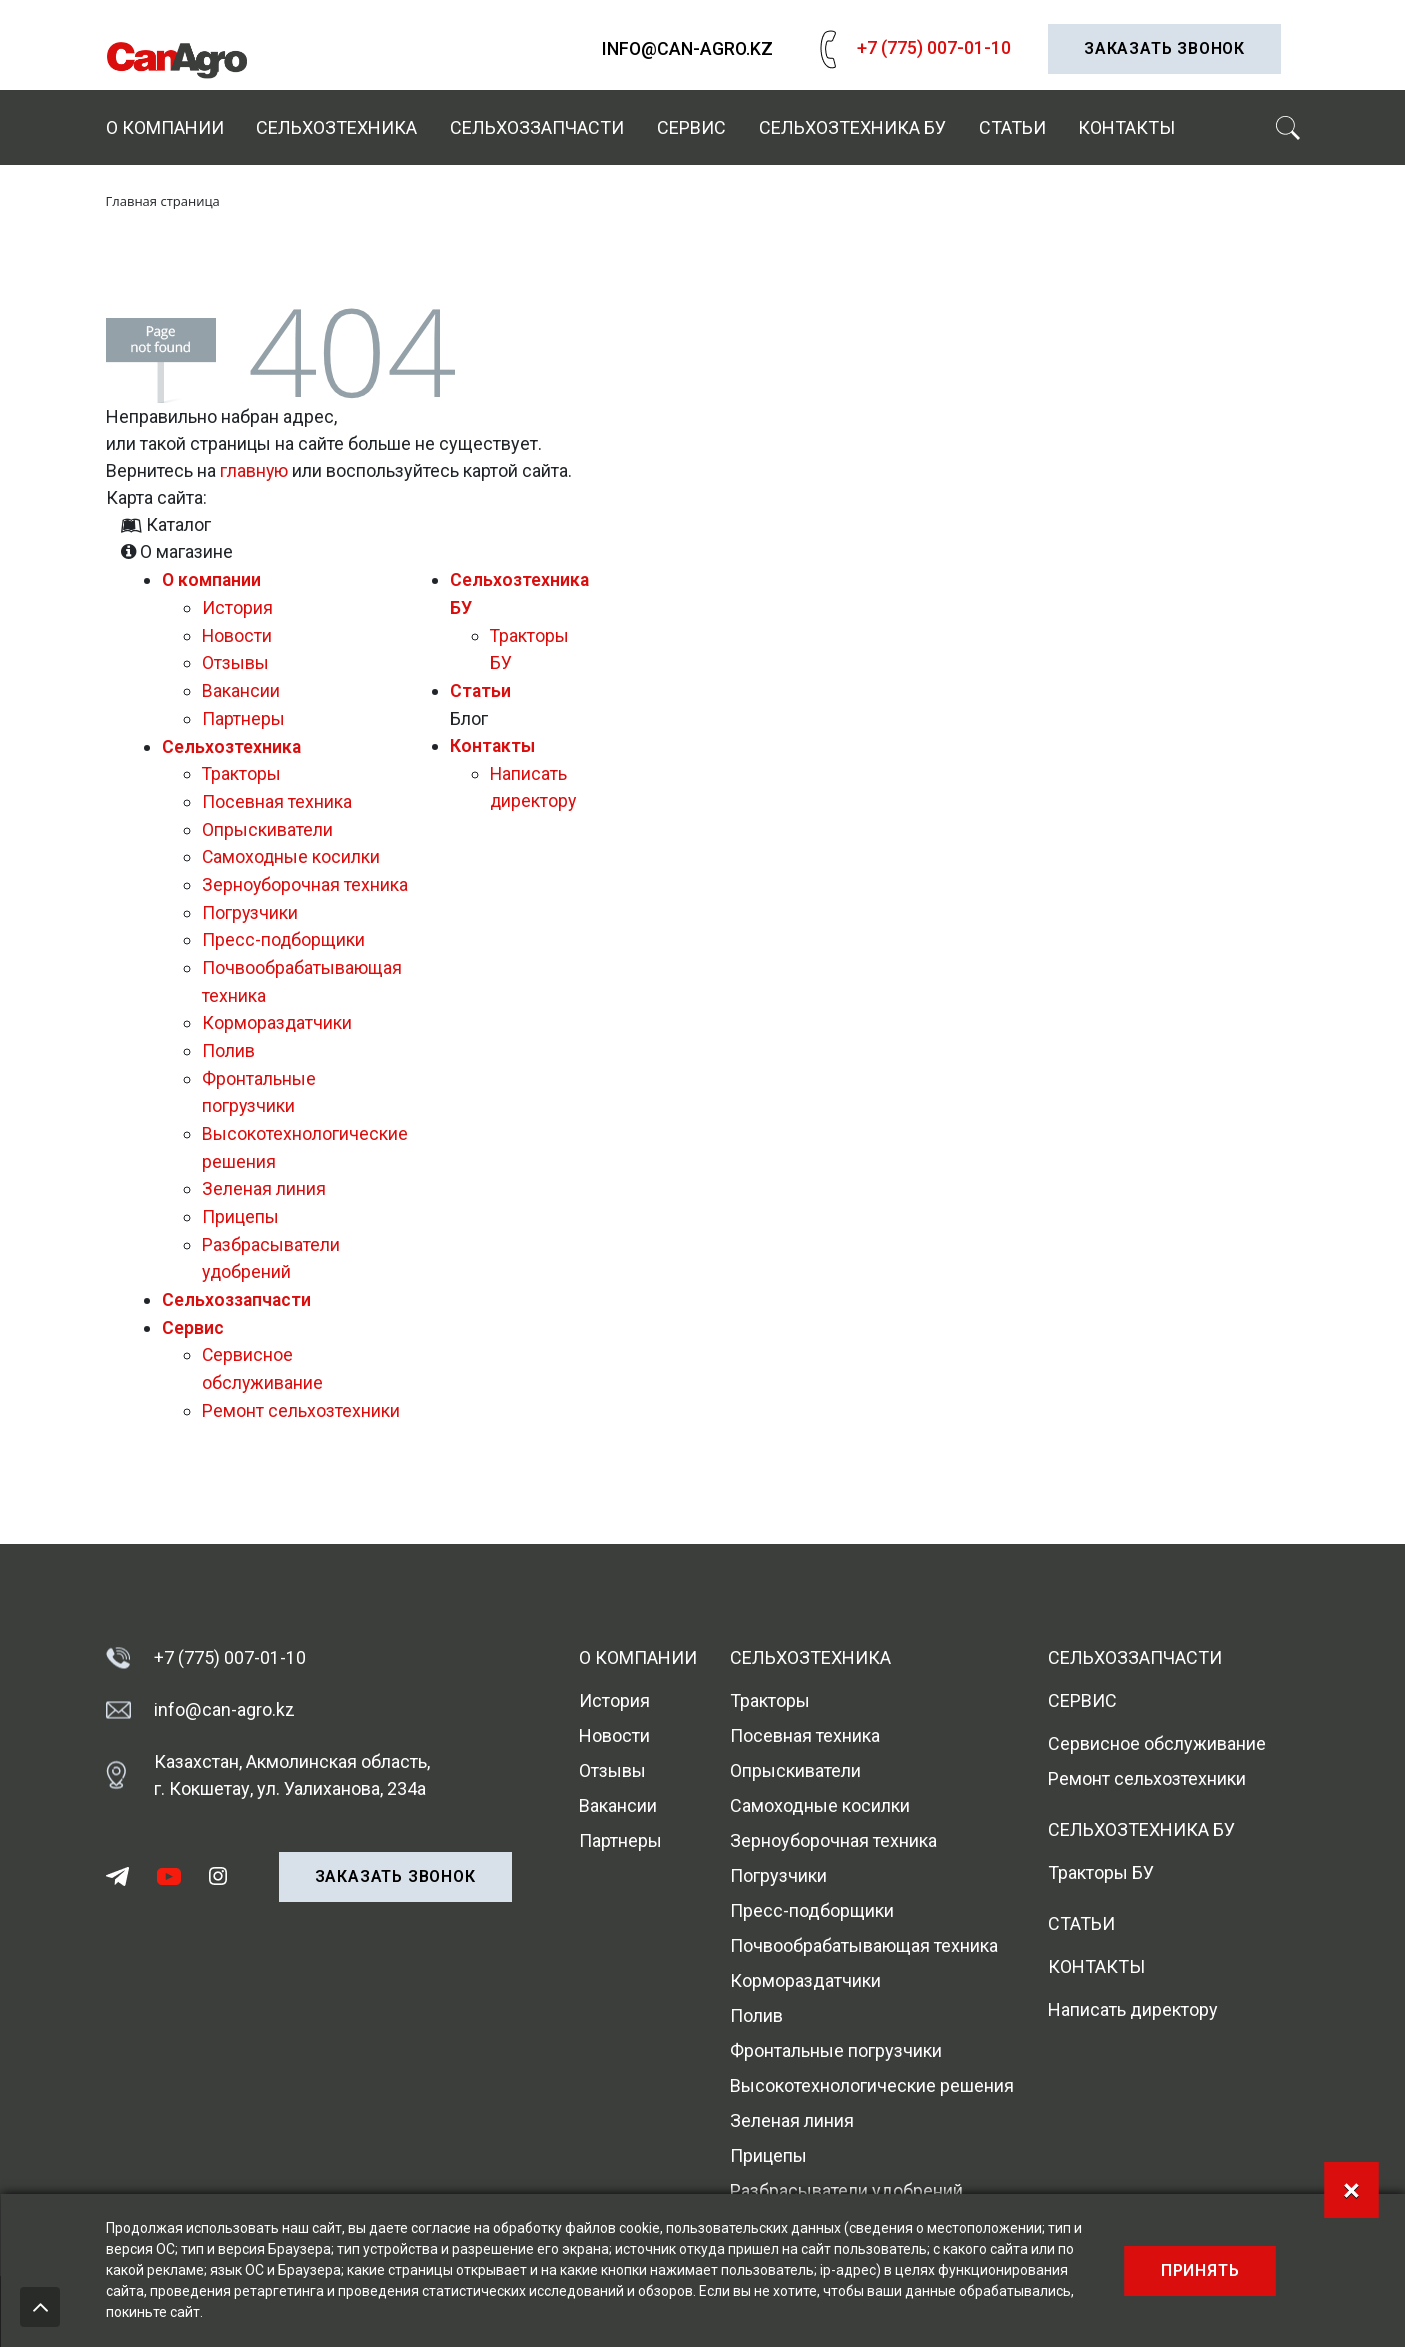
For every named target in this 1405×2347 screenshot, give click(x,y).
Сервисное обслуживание (1157, 1744)
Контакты (1126, 127)
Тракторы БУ (1101, 1873)
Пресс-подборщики (284, 955)
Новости (237, 631)
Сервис (691, 127)
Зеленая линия (264, 1198)
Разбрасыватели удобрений (846, 2191)
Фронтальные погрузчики (836, 2051)
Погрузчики (250, 928)
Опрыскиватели (267, 820)
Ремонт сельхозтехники (301, 1414)
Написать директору (1133, 2010)
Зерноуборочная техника (833, 1841)
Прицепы (240, 1225)
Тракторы (242, 766)
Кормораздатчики (277, 1036)
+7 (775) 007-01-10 (911, 47)
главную (254, 468)
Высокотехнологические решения (872, 2086)
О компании (165, 127)
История (237, 604)
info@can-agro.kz (687, 49)
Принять (1200, 2270)
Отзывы (235, 658)
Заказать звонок (1164, 48)
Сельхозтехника (336, 127)
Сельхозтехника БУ (852, 127)
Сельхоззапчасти (537, 127)
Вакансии (241, 685)
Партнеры (243, 712)
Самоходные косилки (292, 847)
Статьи (1012, 127)
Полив (228, 1063)
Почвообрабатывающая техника (864, 1946)
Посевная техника (277, 793)
